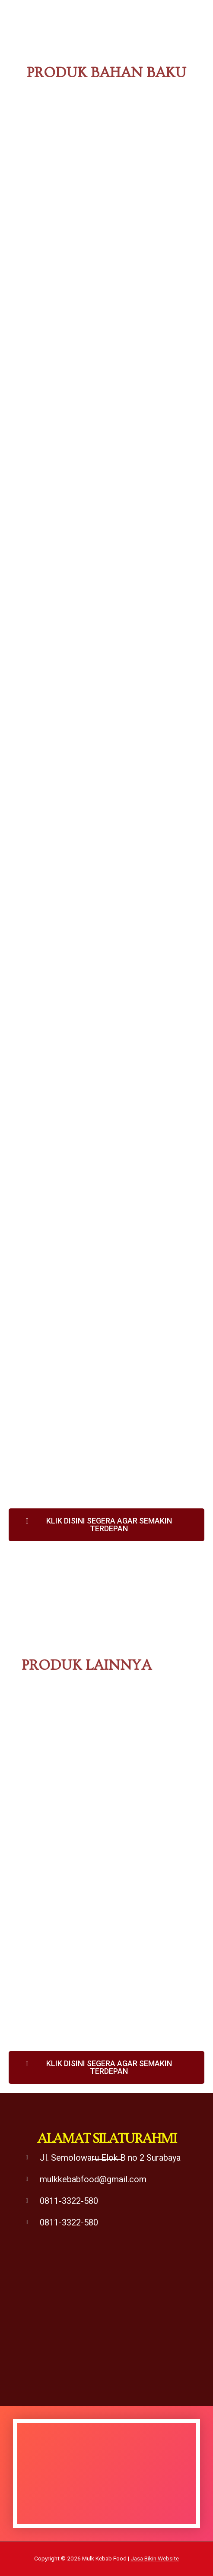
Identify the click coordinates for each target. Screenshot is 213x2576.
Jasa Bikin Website (154, 2558)
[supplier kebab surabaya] (106, 2332)
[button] (106, 1524)
